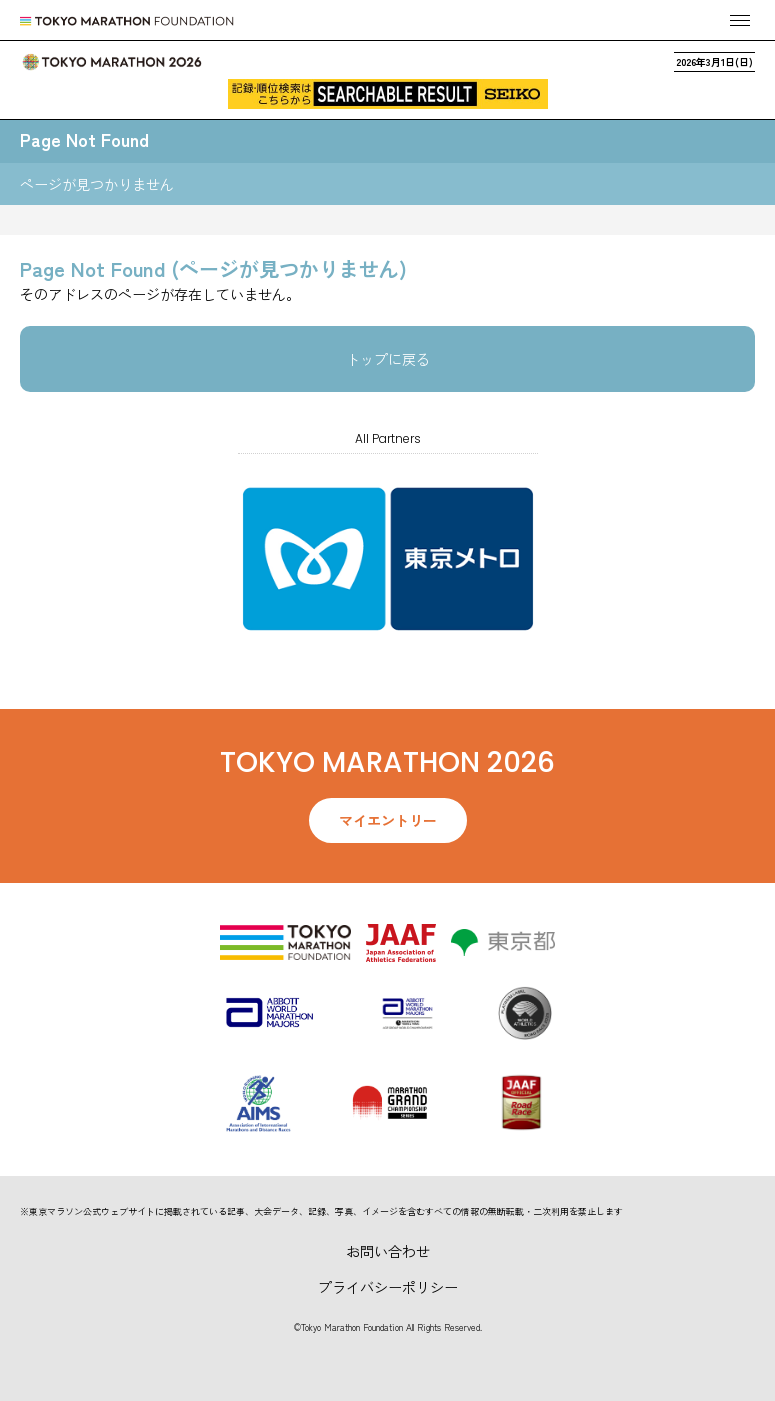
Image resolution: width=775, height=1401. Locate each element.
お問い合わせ (388, 1251)
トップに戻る (388, 359)
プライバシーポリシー (388, 1287)
